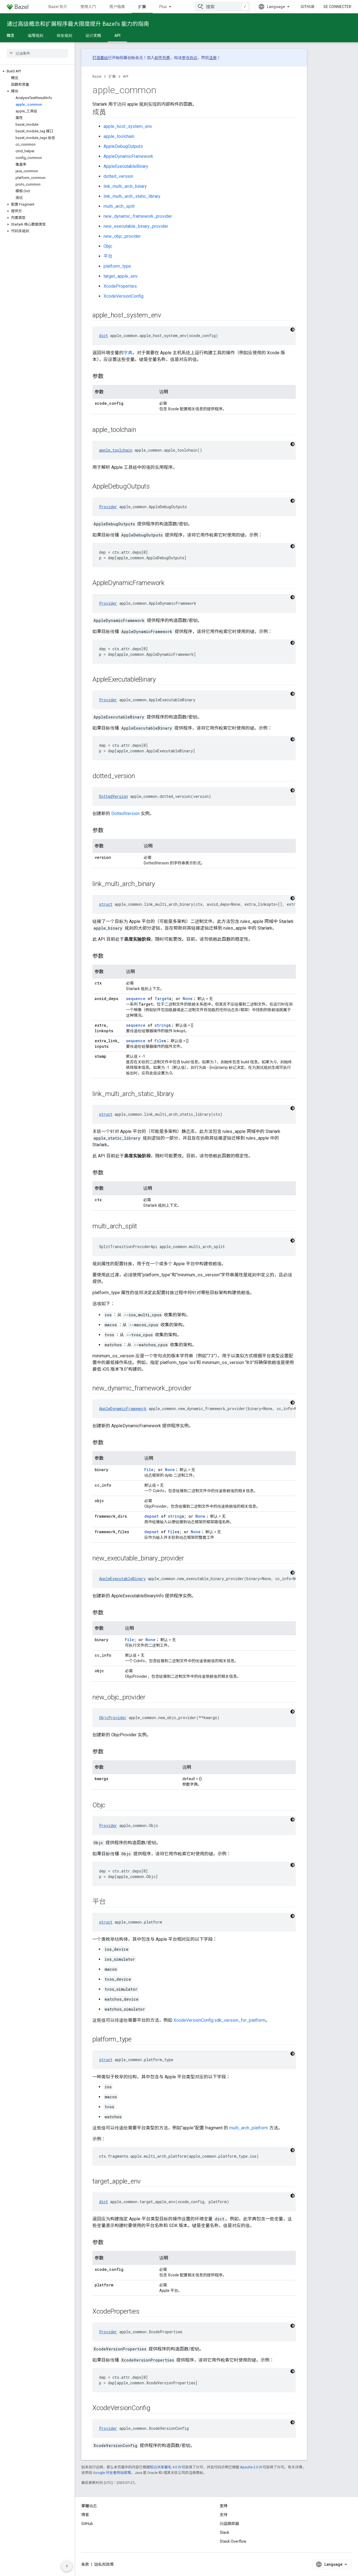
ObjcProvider (113, 1717)
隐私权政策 (104, 2564)
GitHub (307, 6)
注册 (213, 57)
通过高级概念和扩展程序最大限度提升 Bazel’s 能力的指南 (78, 24)
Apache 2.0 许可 (253, 2467)
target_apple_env (121, 276)
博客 (85, 2514)
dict (103, 335)
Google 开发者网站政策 (112, 2473)
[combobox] (222, 7)
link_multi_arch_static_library (132, 196)
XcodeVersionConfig (123, 296)
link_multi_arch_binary (125, 186)
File (159, 1040)
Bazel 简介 (58, 6)
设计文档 (93, 35)
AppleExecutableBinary (126, 166)
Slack (224, 2532)
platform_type (117, 266)
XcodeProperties (120, 286)
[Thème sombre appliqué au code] (292, 329)
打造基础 (100, 57)
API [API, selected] (117, 35)
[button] (37, 71)
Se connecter (337, 6)
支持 (224, 2514)
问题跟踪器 (229, 2523)
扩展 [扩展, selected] (142, 6)
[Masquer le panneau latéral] (66, 2566)
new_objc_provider (122, 236)
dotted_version (118, 176)
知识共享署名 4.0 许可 (167, 2467)
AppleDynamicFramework (128, 156)
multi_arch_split (119, 206)
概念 (10, 35)
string (161, 1025)
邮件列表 (162, 57)
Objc (108, 246)
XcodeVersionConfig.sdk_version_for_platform (219, 2020)
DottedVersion (113, 796)
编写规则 (35, 35)
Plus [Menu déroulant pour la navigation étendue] (163, 6)
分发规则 (64, 35)
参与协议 (189, 57)
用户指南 (117, 6)
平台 (108, 256)
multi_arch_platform (248, 2127)
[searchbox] (37, 53)
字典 (127, 352)
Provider (108, 506)
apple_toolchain (119, 136)
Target (162, 998)
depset (151, 1516)
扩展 (112, 76)
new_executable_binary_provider (136, 226)
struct (105, 904)
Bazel (96, 76)
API (125, 76)
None (188, 998)
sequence (135, 998)
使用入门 (88, 6)
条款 (85, 2564)
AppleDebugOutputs (123, 146)
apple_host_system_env (128, 126)
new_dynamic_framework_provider (138, 216)
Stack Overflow (233, 2541)
